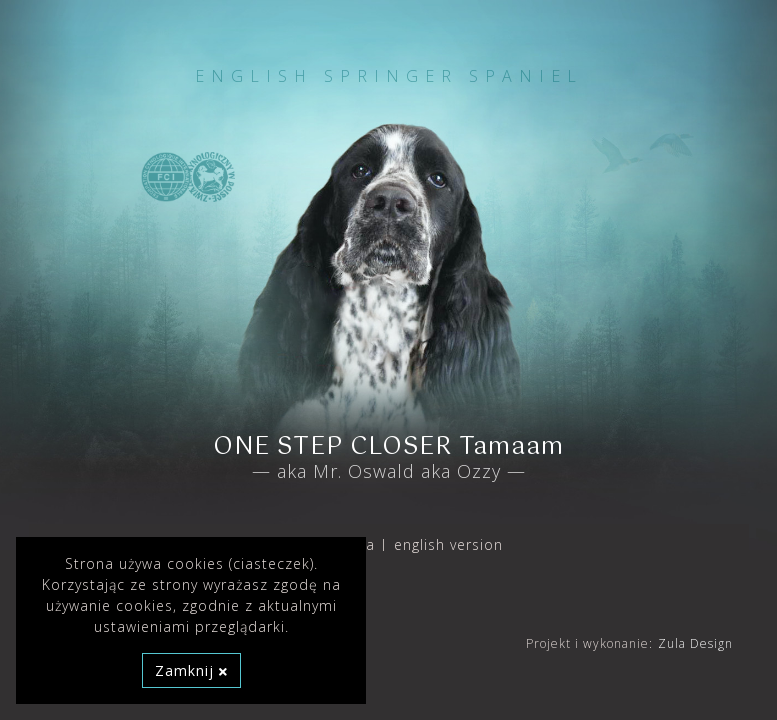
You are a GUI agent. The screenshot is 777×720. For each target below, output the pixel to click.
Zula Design (695, 643)
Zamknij (191, 670)
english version (448, 544)
